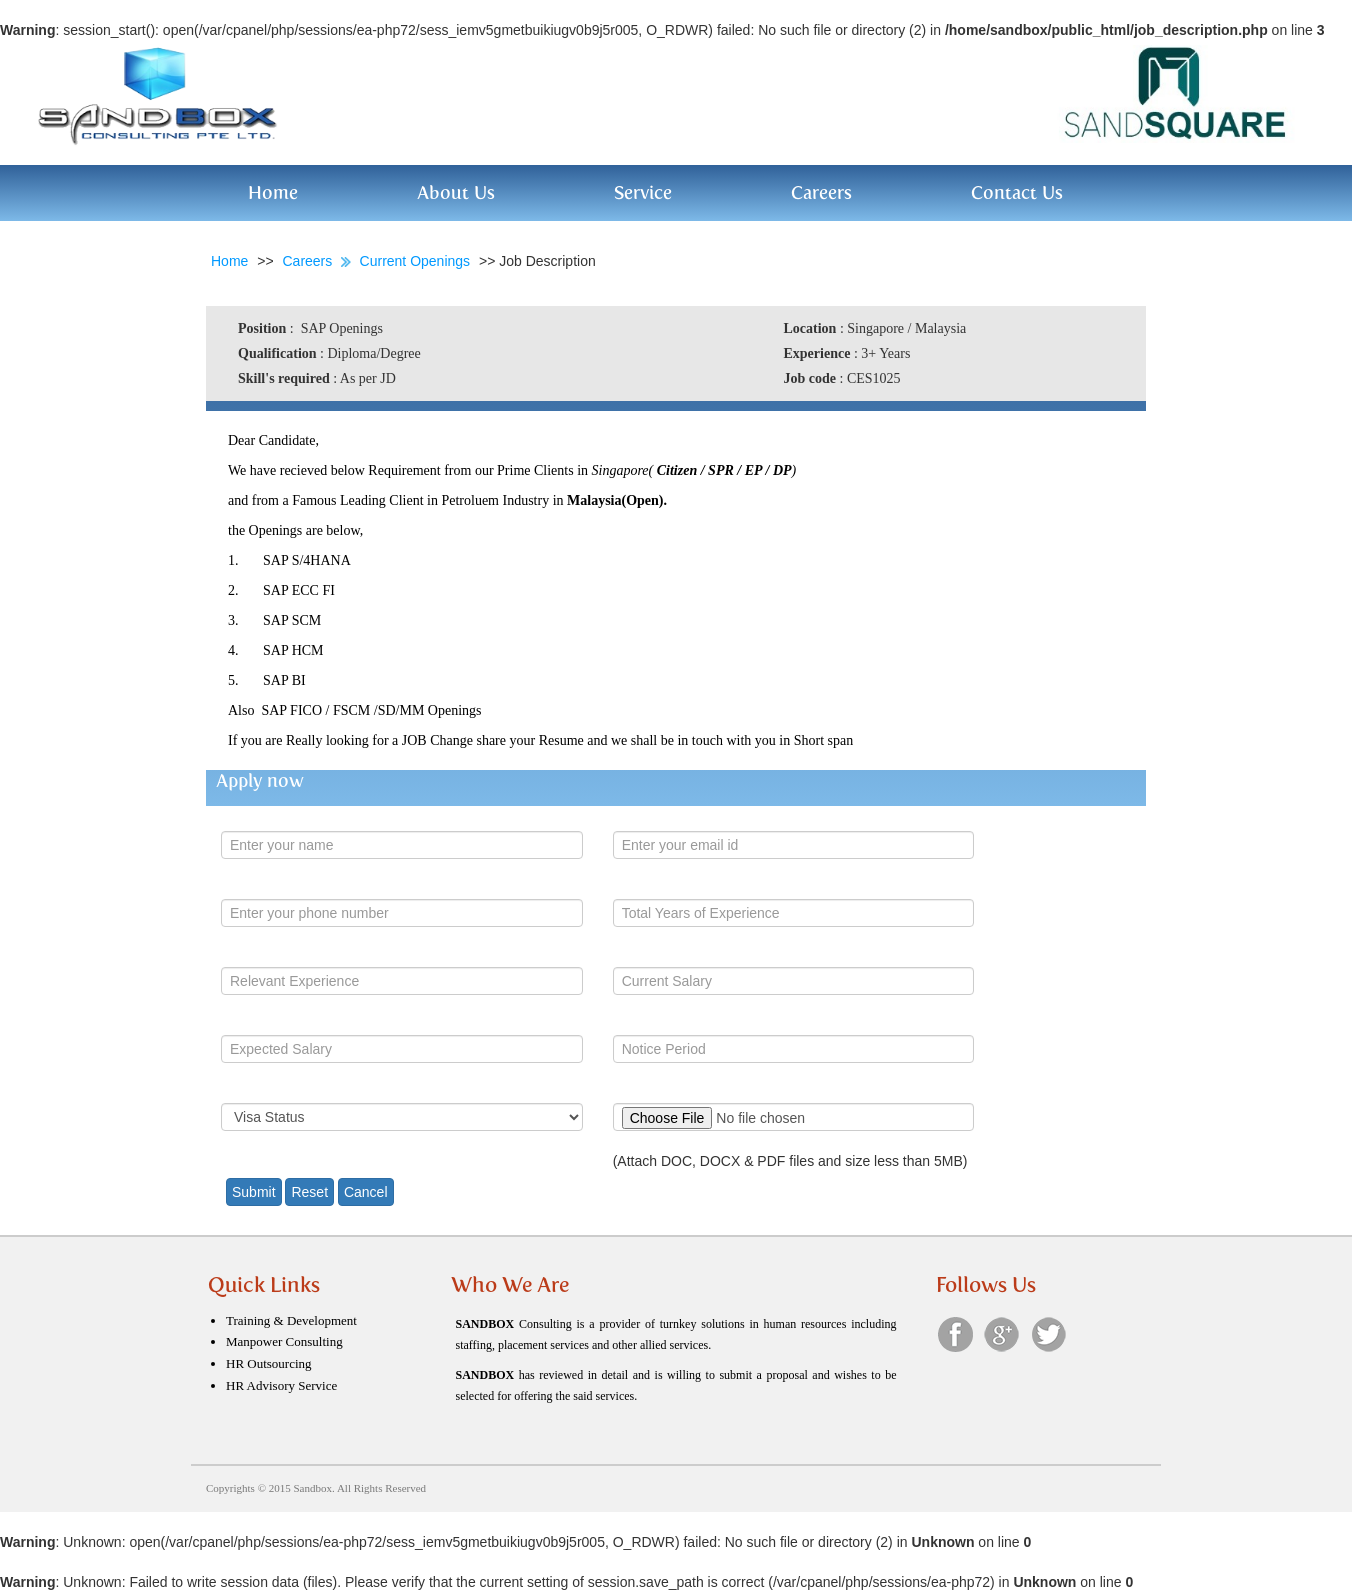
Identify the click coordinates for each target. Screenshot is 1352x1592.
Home (273, 192)
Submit (254, 1192)
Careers (821, 192)
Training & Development (291, 1320)
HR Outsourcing (269, 1363)
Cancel (366, 1192)
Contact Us (1017, 192)
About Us (456, 192)
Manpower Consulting (284, 1341)
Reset (309, 1192)
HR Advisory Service (281, 1385)
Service (643, 192)
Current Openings (417, 261)
